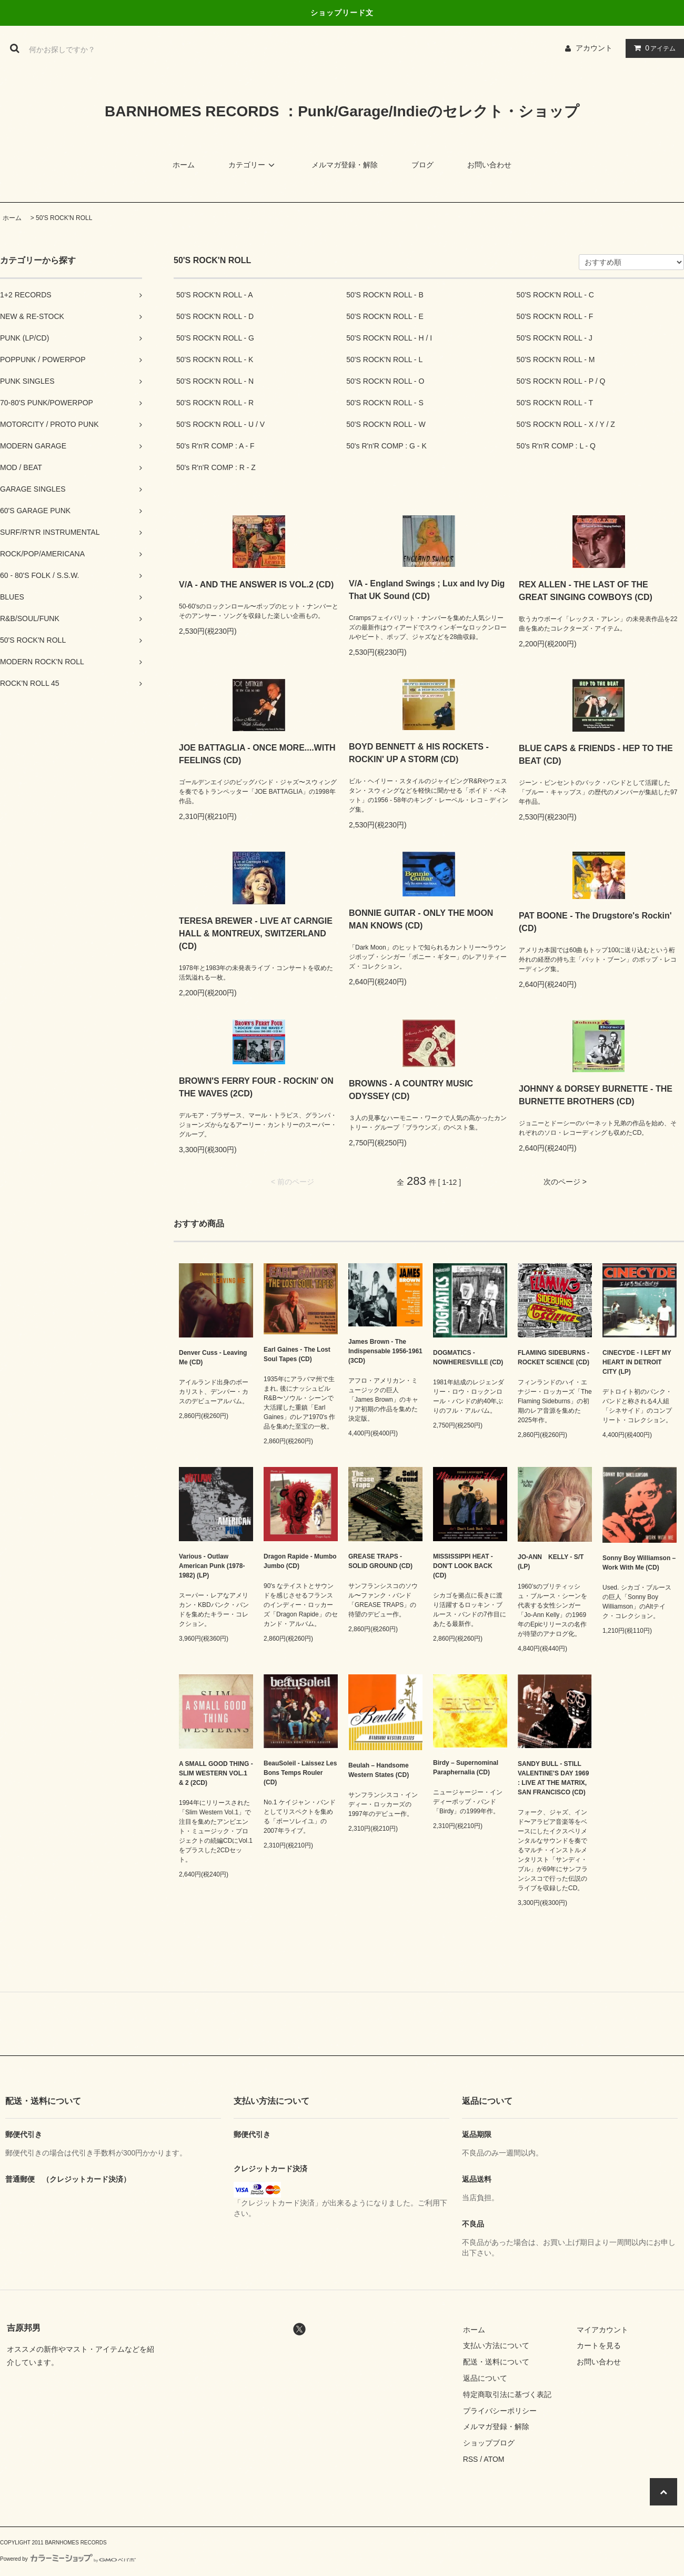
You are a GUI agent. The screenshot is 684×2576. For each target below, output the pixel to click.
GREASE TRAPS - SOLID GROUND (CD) (380, 1561)
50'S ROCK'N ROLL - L (384, 359)
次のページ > (565, 1181)
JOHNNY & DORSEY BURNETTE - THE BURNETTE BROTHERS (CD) (595, 1095)
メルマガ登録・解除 (344, 165)
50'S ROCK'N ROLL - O (385, 381)
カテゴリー (253, 165)
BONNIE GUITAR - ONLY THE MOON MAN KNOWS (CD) (421, 919)
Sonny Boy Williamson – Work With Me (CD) (639, 1562)
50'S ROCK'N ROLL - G (215, 338)
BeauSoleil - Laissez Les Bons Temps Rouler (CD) (300, 1773)
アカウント (594, 48)
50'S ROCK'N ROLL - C (555, 295)
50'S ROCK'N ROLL (64, 218)
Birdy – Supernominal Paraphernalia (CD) (465, 1767)
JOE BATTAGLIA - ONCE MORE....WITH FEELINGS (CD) (257, 754)
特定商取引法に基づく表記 (507, 2394)
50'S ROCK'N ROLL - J (554, 338)
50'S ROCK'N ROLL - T (555, 402)
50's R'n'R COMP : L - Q (556, 446)
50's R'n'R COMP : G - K (386, 446)
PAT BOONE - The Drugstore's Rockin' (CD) (595, 922)
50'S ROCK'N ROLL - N (215, 381)
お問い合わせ (489, 165)
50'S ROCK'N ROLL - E (384, 316)
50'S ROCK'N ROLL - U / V (220, 424)
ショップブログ (489, 2443)
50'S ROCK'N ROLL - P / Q (561, 381)
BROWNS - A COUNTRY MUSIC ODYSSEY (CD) (411, 1090)
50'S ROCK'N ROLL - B (384, 295)
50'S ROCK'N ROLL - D (215, 316)
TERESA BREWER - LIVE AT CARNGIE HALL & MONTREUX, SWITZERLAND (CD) (256, 933)
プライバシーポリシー (500, 2411)
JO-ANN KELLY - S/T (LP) (551, 1561)
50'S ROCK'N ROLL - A (214, 295)
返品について (485, 2378)
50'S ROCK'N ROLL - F (555, 316)
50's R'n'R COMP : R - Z (216, 467)
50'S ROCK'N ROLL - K (214, 359)
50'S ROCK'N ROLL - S (384, 402)
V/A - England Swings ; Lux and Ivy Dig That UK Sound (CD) (427, 590)
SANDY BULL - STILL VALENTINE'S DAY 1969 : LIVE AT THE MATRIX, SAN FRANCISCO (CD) (553, 1778)
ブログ (422, 165)
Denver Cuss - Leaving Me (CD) (213, 1357)
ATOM (494, 2459)
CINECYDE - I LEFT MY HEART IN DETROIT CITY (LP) (636, 1362)
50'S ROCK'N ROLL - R (215, 402)
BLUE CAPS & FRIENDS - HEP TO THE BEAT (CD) (596, 754)
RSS (470, 2459)
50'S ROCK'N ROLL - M (556, 359)
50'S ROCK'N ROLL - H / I (389, 338)
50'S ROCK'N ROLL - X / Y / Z (566, 424)
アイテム (652, 48)
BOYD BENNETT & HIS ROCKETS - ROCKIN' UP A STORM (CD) (419, 753)
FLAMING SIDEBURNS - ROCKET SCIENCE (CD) (553, 1357)
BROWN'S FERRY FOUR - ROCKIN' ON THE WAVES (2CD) (256, 1087)
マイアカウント (602, 2329)
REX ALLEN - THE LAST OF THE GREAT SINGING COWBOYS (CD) (585, 591)
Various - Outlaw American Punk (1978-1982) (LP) (212, 1566)
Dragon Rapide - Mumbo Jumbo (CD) (300, 1561)
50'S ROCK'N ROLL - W (385, 424)
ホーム (184, 165)
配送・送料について (496, 2362)
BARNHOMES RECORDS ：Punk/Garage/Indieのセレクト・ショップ (342, 111)
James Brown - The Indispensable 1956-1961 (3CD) (385, 1351)
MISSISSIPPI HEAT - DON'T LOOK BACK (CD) (463, 1566)
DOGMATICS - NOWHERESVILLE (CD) (468, 1357)
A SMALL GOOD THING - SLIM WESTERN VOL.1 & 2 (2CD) (216, 1773)
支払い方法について (496, 2345)
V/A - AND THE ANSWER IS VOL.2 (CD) (256, 584)
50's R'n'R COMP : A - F (215, 446)
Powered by (68, 2559)
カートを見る (599, 2345)
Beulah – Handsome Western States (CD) (378, 1770)
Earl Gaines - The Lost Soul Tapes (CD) (297, 1354)
